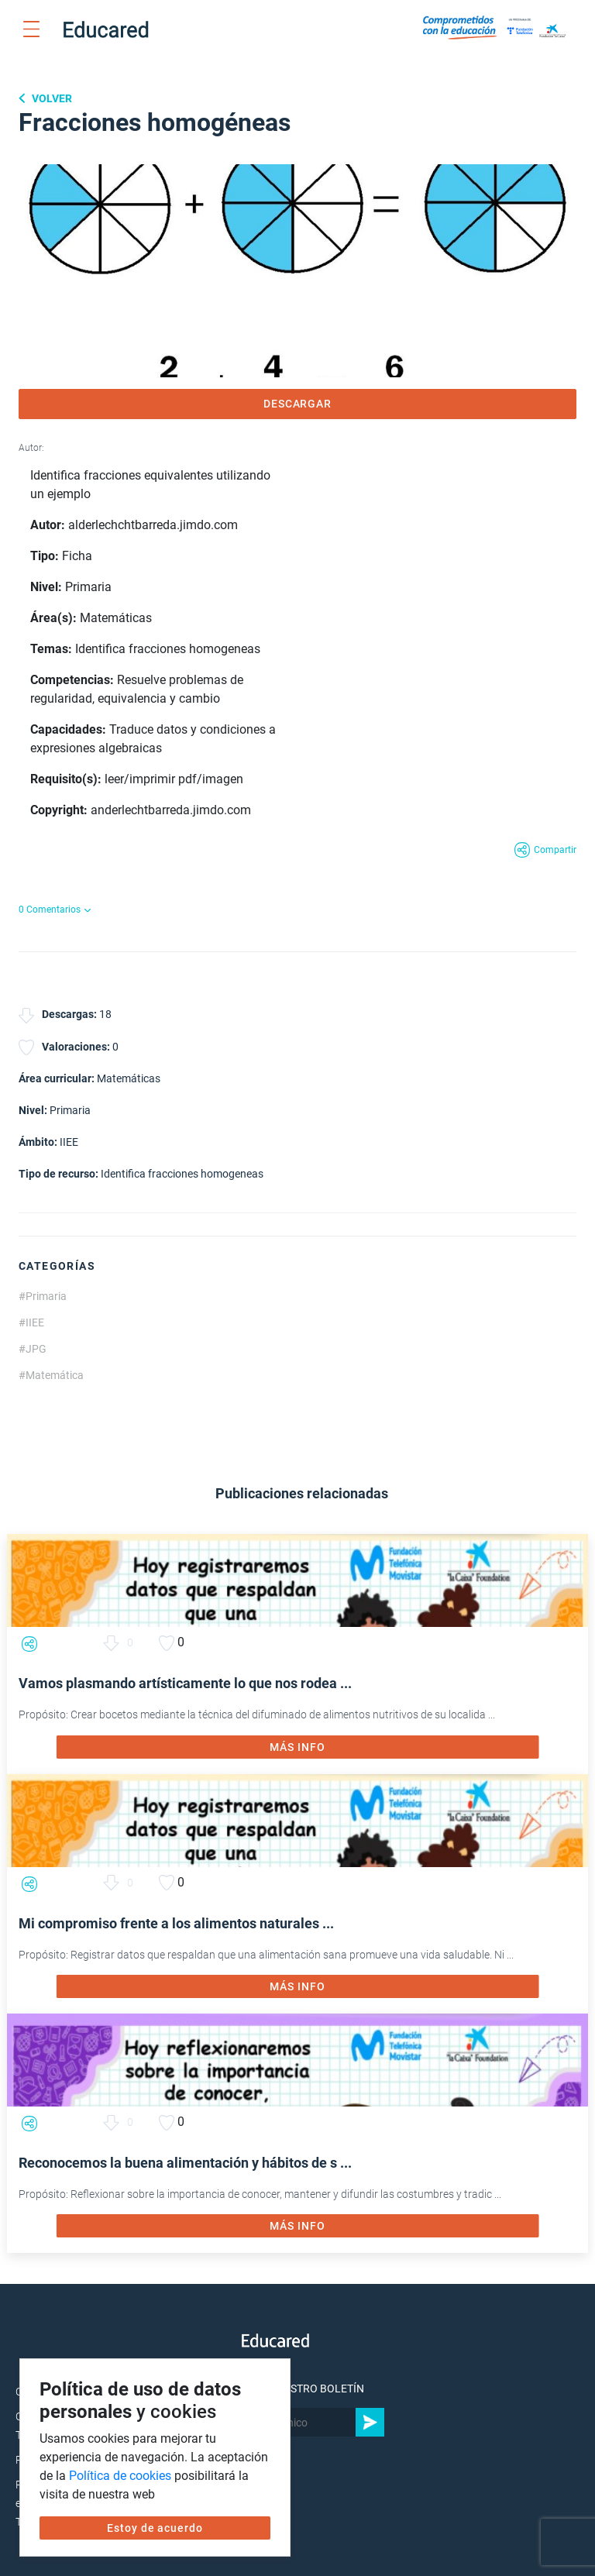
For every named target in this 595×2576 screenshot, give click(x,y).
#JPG (32, 1349)
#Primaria (43, 1296)
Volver (50, 98)
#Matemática (51, 1375)
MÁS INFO (297, 1747)
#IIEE (31, 1322)
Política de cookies (120, 2475)
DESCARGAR (297, 403)
